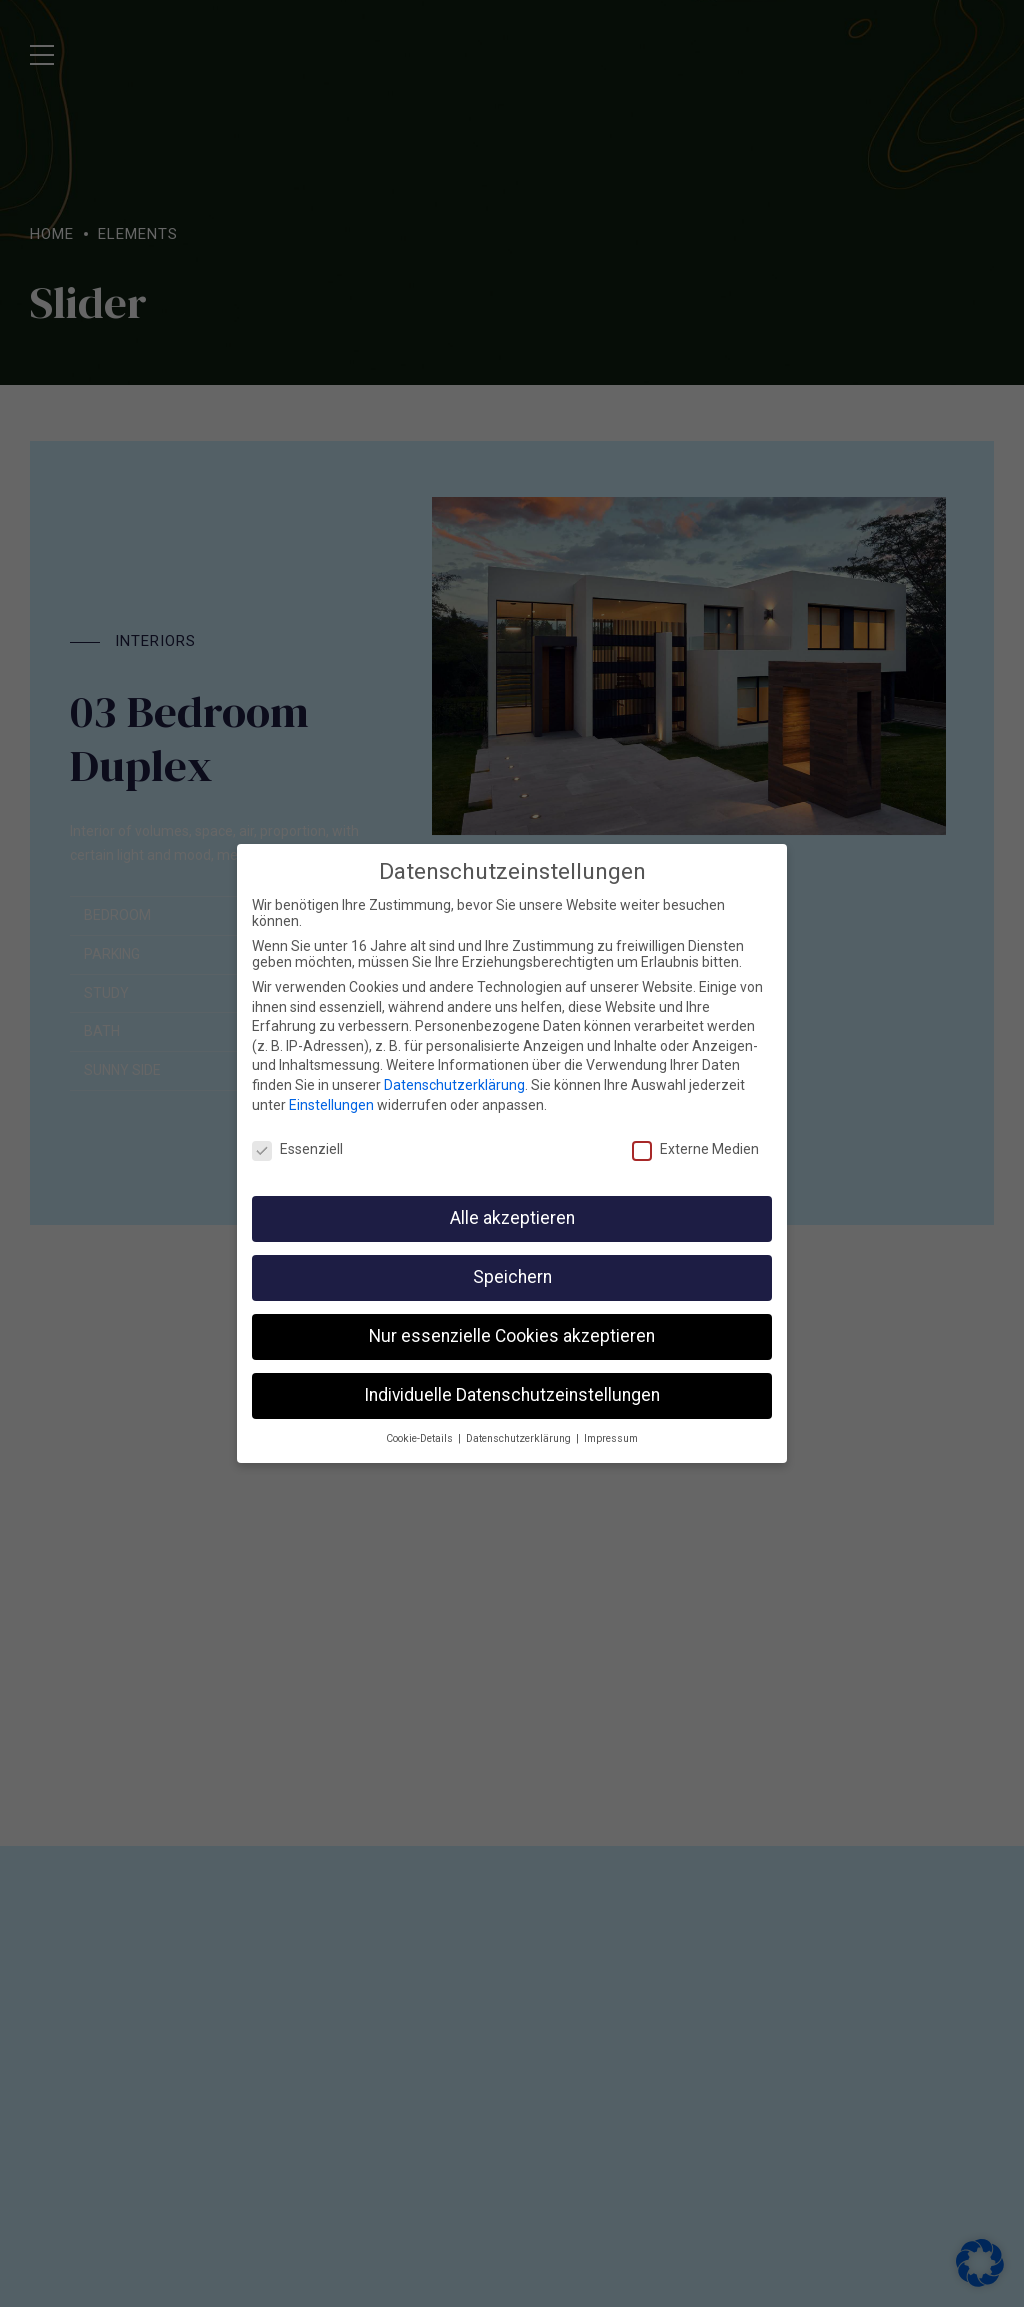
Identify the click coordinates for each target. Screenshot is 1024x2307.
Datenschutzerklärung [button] (520, 1425)
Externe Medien (695, 1137)
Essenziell (297, 1137)
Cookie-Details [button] (421, 1425)
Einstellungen (331, 1092)
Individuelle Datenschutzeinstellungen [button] (512, 1382)
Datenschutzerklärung (454, 1072)
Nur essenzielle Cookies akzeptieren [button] (512, 1323)
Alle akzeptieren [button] (512, 1205)
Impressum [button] (611, 1425)
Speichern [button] (512, 1264)
